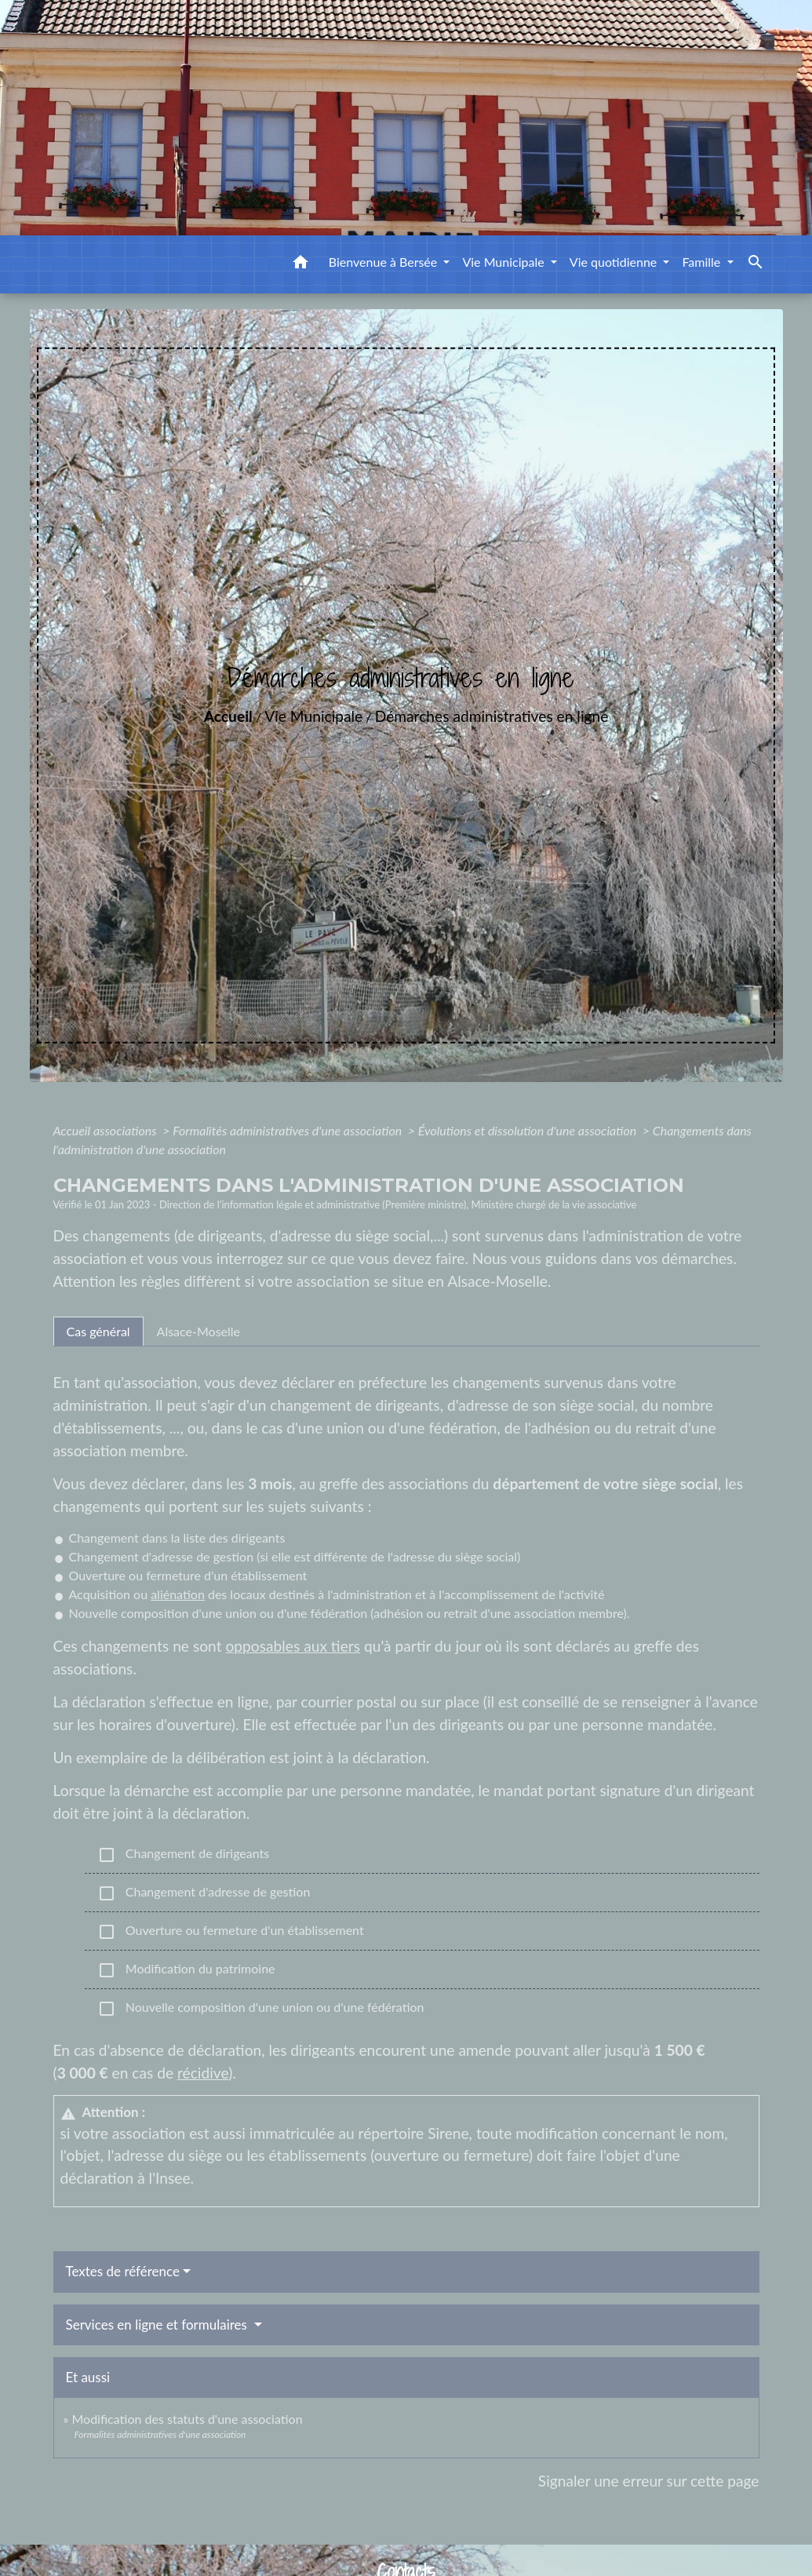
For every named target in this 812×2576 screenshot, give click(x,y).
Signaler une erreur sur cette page (648, 2481)
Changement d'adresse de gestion (204, 1893)
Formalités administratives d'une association (289, 1130)
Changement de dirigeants (183, 1854)
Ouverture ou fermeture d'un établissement (230, 1931)
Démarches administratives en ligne (492, 716)
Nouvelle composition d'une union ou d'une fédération (260, 2008)
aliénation (178, 1594)
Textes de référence (123, 2271)
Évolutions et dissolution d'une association (528, 1130)
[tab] (98, 1331)
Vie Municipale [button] (504, 261)
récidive (202, 2073)
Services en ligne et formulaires (158, 2324)
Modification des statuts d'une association (186, 2418)
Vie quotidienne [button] (615, 261)
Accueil (228, 716)
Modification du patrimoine (186, 1970)
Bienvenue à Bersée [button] (385, 261)
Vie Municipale (313, 716)
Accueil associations (106, 1130)
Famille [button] (702, 261)
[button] (300, 264)
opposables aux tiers (292, 1646)
